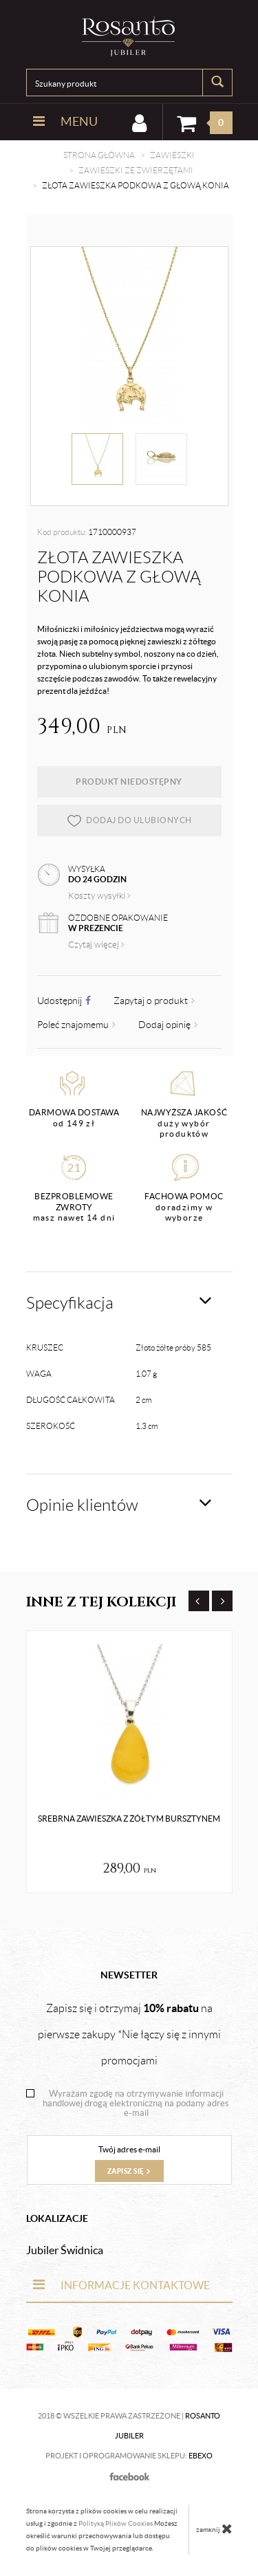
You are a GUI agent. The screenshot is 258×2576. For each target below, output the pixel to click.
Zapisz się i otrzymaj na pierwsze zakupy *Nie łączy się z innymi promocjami (129, 2034)
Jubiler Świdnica (64, 2250)
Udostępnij (64, 1000)
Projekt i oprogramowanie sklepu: (129, 2456)
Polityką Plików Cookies (115, 2523)
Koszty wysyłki (99, 896)
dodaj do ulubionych (129, 820)
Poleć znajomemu (76, 1024)
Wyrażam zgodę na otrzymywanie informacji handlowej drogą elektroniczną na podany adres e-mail (136, 2103)
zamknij (214, 2528)
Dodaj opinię (167, 1024)
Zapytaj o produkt (154, 1000)
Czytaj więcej (96, 944)
